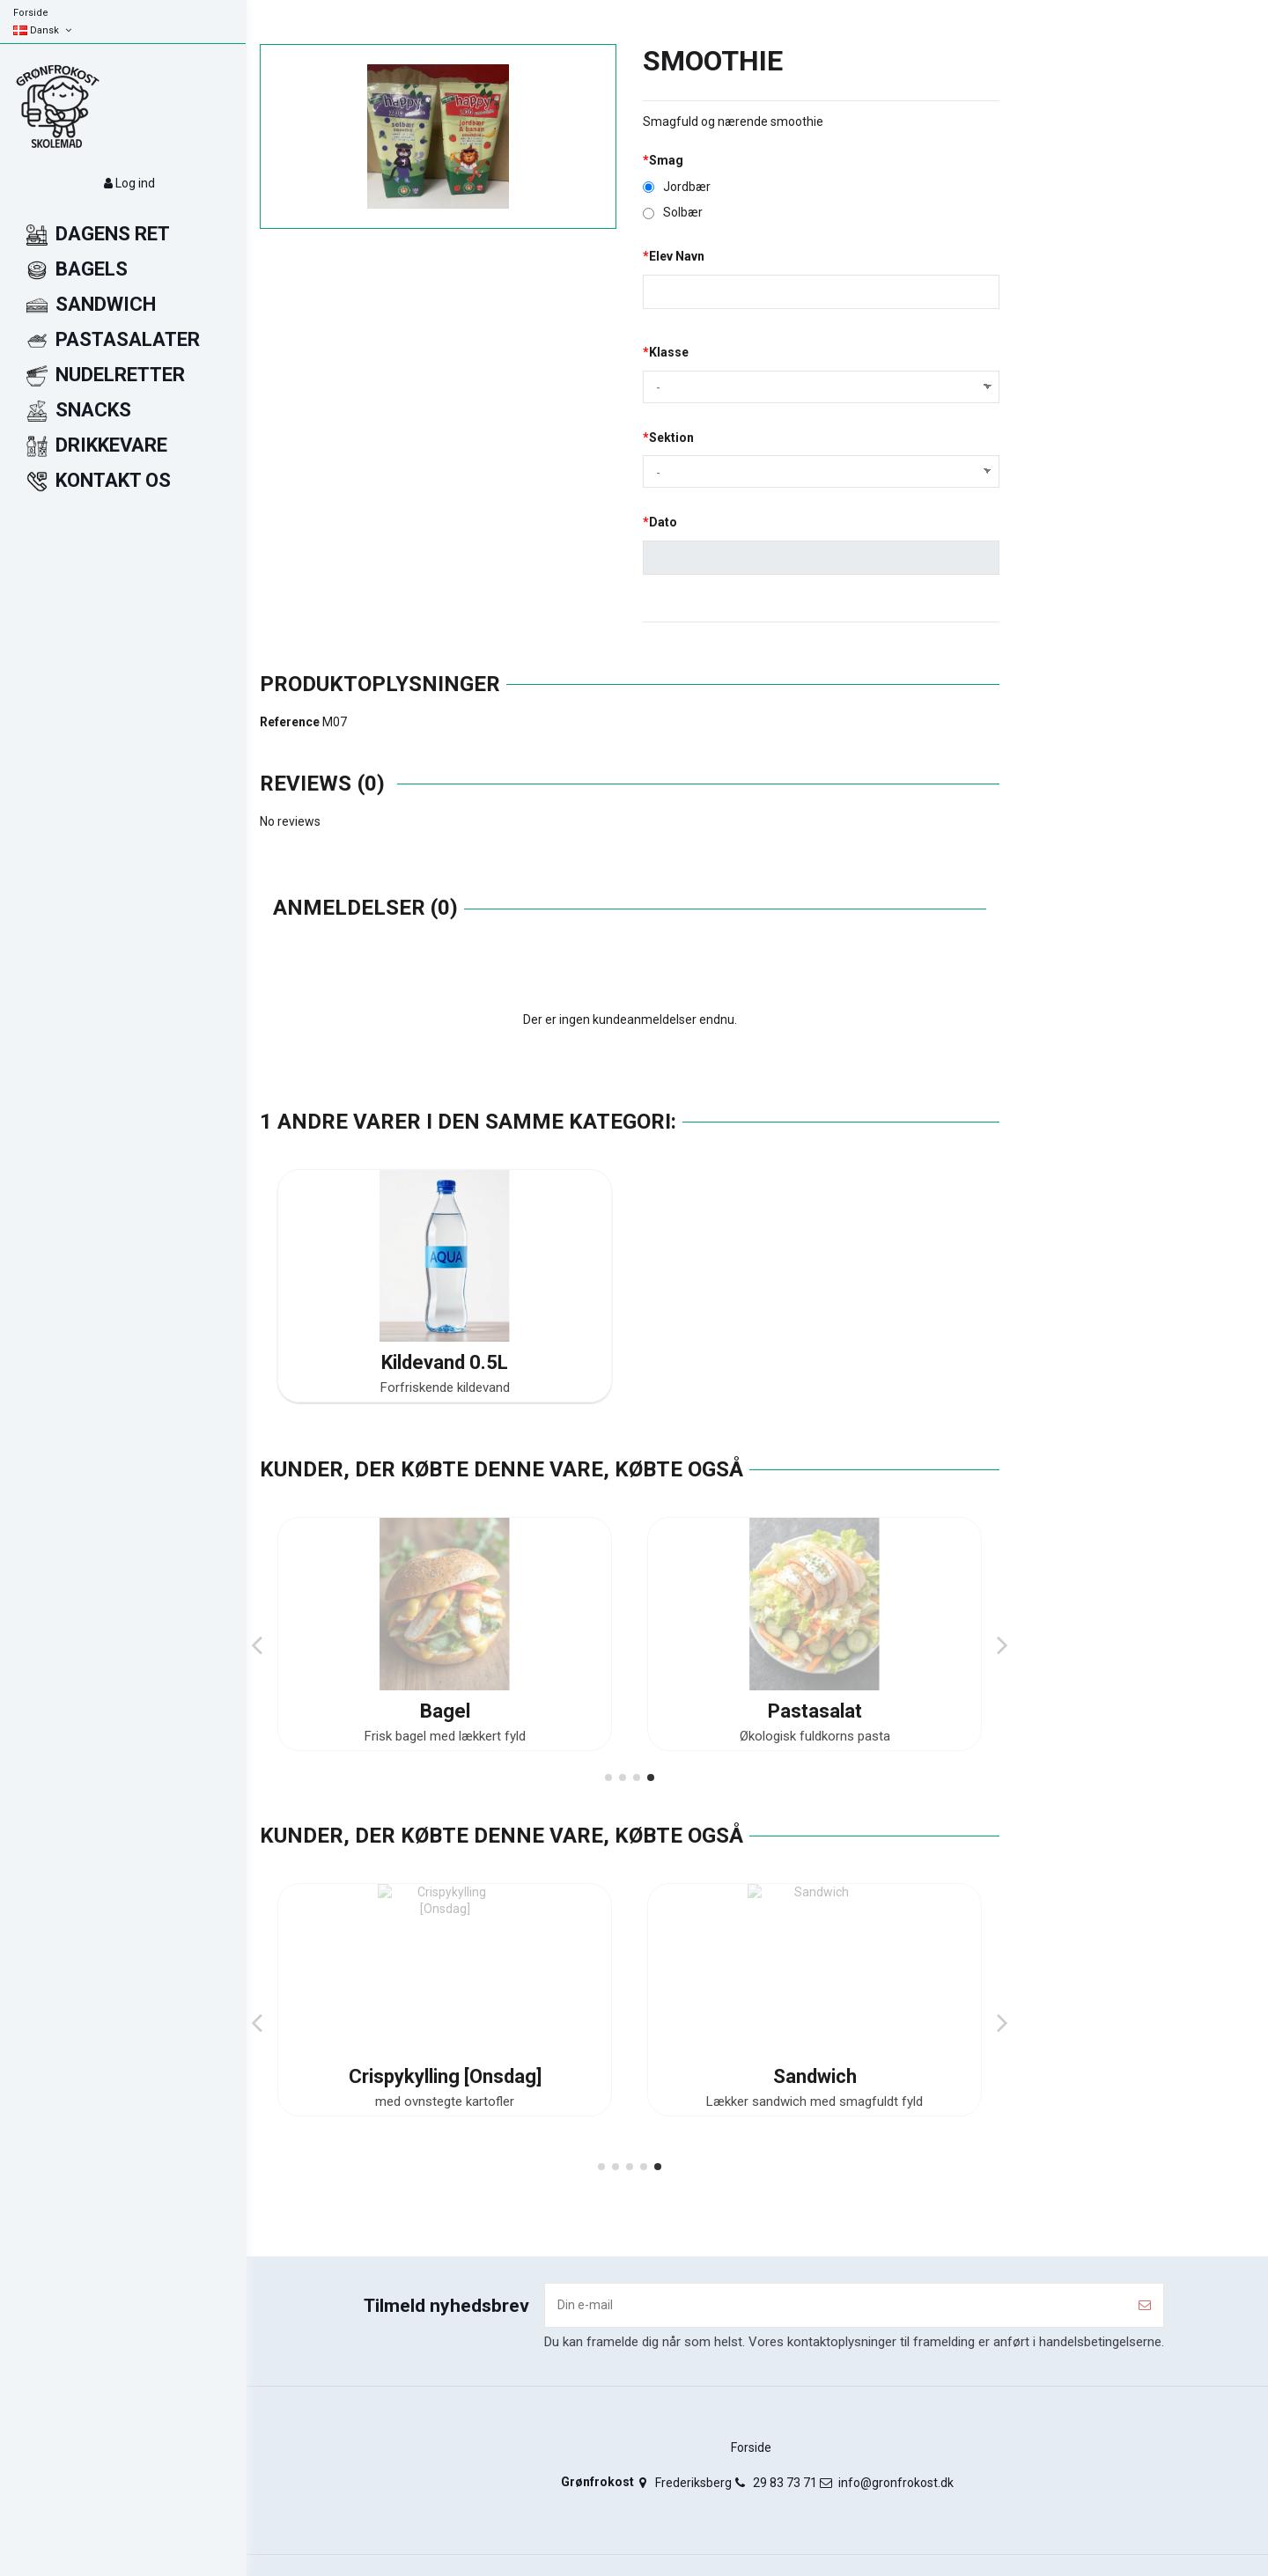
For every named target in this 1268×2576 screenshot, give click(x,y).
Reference (290, 722)
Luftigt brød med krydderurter (815, 1736)
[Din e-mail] (835, 2305)
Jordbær (677, 187)
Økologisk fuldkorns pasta (815, 2101)
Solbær (673, 212)
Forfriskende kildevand (445, 1387)
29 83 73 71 (785, 2483)
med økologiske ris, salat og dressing (444, 1736)
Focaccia (814, 1711)
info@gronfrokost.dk (896, 2483)
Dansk (43, 30)
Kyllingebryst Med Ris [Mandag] (444, 1711)
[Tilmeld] (1144, 2305)
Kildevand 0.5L (444, 1362)
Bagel (445, 2076)
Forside (30, 12)
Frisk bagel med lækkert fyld (445, 2101)
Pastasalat (815, 2076)
